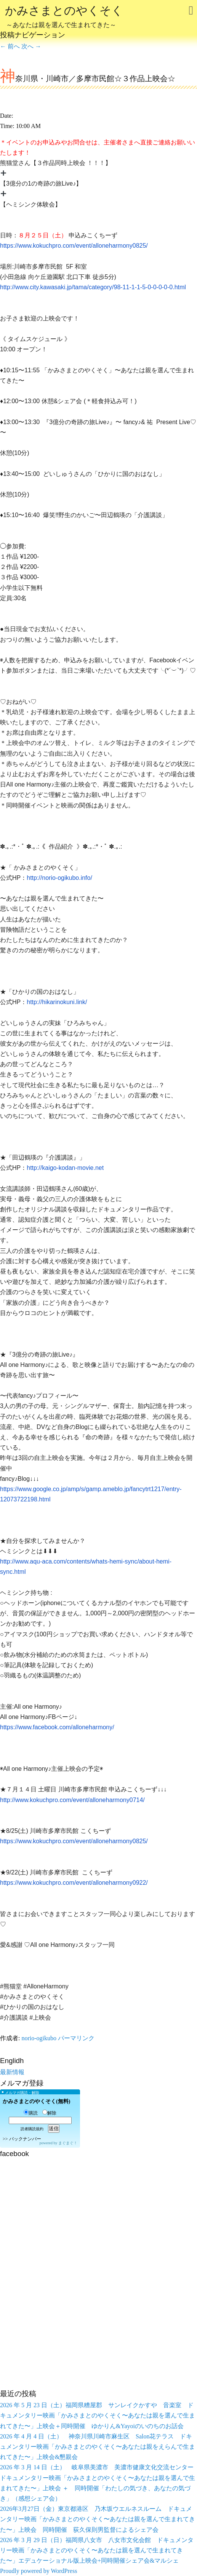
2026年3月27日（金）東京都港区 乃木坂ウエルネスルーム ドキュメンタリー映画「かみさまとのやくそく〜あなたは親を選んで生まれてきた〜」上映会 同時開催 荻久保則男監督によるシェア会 (97, 2519)
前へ (10, 46)
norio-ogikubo (38, 2038)
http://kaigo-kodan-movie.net (65, 1168)
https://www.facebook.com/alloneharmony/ (57, 1727)
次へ (31, 46)
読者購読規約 (32, 2129)
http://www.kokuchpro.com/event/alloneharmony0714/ (72, 1800)
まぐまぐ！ (67, 2143)
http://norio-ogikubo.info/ (59, 878)
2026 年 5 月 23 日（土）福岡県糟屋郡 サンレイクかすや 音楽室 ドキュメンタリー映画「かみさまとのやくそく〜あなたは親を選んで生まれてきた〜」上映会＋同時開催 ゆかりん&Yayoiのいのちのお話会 (97, 2415)
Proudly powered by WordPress (38, 2571)
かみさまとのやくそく (64, 17)
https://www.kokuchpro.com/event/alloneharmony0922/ (74, 1882)
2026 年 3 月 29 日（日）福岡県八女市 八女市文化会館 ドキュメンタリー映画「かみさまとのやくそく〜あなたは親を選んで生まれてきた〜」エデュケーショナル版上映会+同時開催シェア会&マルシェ (97, 2550)
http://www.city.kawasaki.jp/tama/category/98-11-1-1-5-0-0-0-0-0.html (93, 287)
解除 (49, 2113)
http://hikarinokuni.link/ (57, 1002)
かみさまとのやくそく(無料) (36, 2101)
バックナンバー (25, 2139)
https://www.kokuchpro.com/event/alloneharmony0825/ (74, 245)
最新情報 (12, 2072)
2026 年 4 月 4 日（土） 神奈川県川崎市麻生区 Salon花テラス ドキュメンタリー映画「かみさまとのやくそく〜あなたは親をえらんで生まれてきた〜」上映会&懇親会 (97, 2446)
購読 (31, 2113)
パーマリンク (76, 2038)
